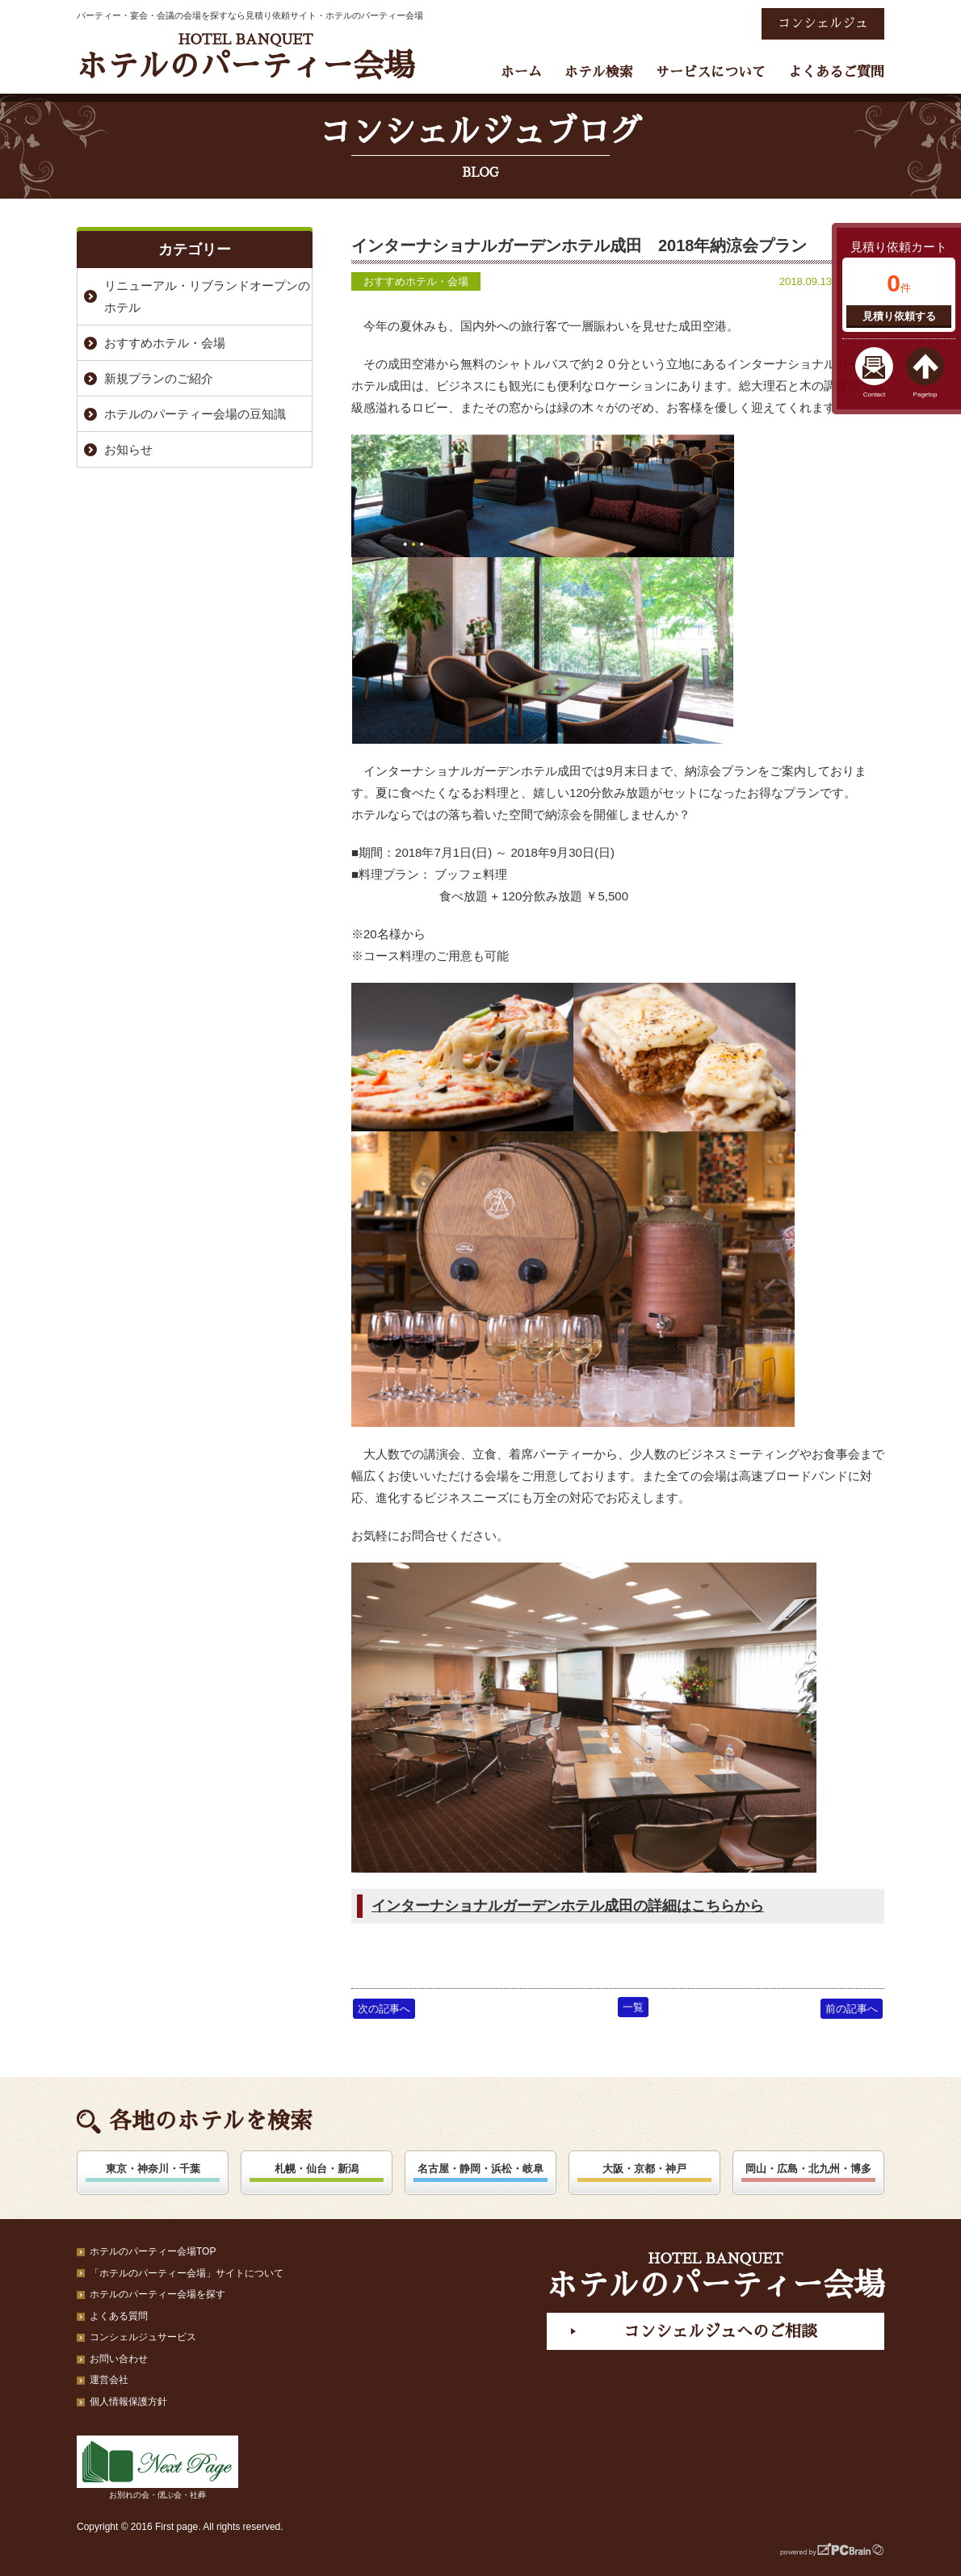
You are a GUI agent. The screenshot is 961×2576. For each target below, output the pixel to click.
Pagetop (925, 394)
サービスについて (711, 72)
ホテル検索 (598, 72)
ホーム (521, 72)
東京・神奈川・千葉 (153, 2169)
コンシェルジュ (823, 23)
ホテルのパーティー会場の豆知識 (195, 414)
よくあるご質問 (836, 72)
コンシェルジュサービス (143, 2337)
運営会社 (109, 2379)
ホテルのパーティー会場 (245, 57)
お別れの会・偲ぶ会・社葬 (157, 2467)
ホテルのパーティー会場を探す (157, 2294)
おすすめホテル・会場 (415, 281)
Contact (874, 394)
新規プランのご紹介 (158, 378)
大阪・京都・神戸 (644, 2169)
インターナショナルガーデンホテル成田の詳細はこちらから (567, 1906)
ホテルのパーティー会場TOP (153, 2251)
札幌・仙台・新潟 (317, 2169)
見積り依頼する (899, 316)
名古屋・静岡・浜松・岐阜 (480, 2169)
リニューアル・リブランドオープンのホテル (207, 296)
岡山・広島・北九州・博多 (808, 2169)
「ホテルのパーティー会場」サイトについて (186, 2273)
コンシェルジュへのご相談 (720, 2331)
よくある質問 (119, 2316)
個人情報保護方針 (128, 2401)
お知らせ (128, 449)
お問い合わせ (119, 2358)
